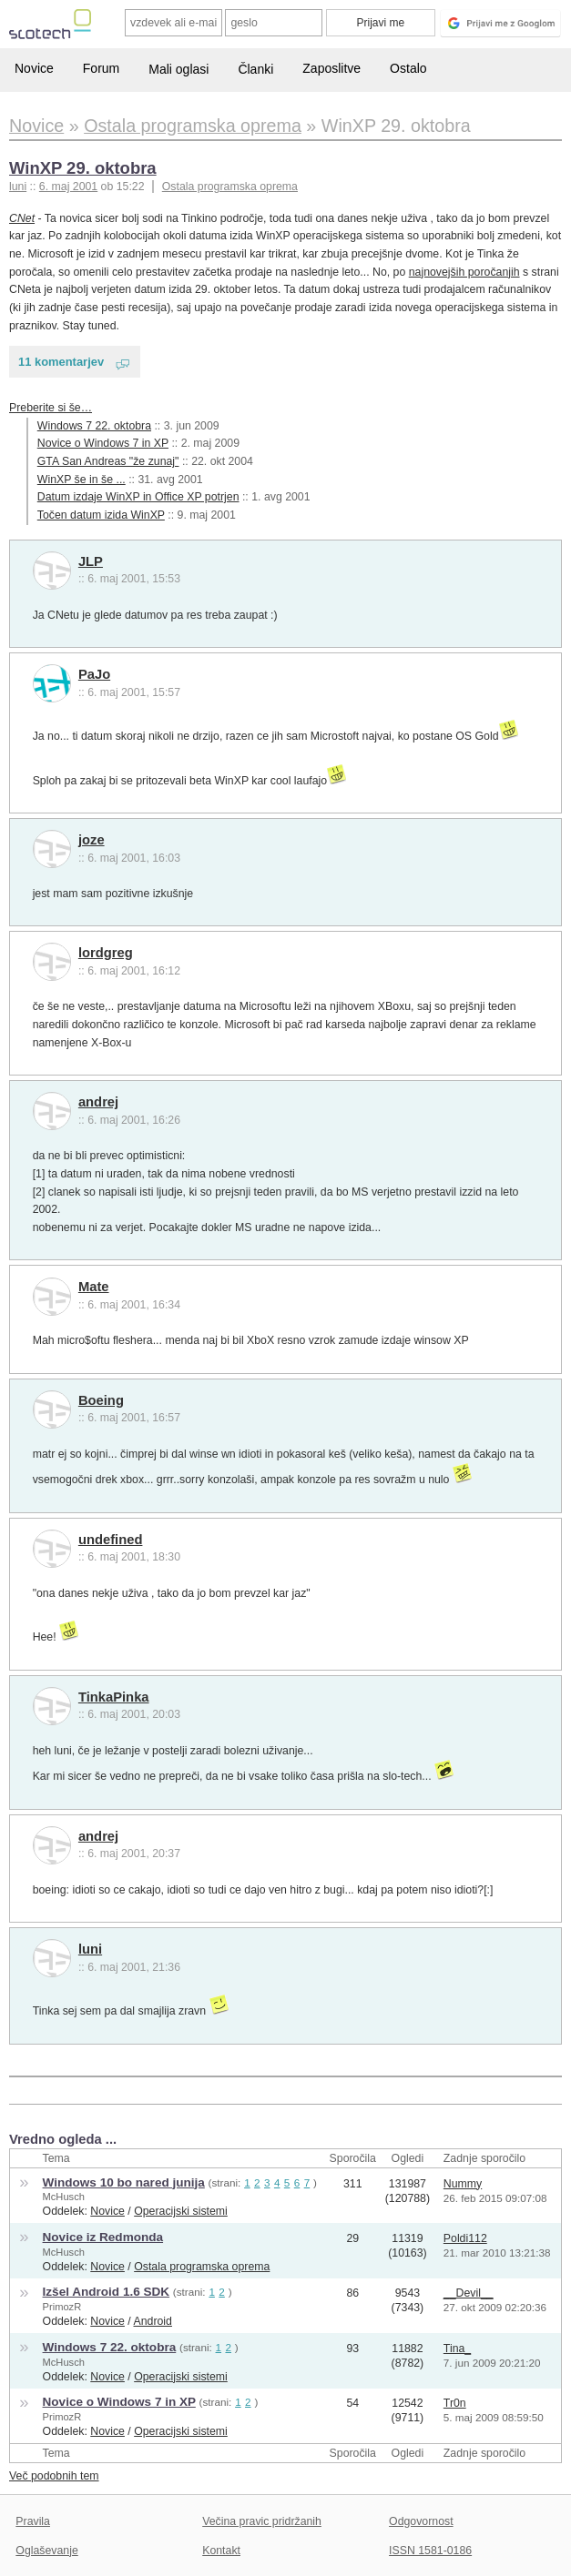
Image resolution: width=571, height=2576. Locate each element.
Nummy (463, 2183)
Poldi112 (465, 2238)
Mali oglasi (178, 69)
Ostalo (408, 68)
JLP (90, 561)
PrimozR (62, 2306)
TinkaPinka (113, 1697)
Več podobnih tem (54, 2476)
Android (153, 2321)
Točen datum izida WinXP (101, 515)
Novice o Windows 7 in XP (102, 443)
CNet (22, 218)
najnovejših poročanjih (464, 272)
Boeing (101, 1400)
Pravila (32, 2521)
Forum (101, 68)
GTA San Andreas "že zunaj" (108, 461)
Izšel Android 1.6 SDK (106, 2291)
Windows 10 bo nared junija (124, 2182)
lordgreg (105, 952)
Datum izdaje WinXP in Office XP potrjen (138, 496)
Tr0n (455, 2403)
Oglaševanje (46, 2550)
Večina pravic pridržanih (261, 2521)
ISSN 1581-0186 (430, 2550)
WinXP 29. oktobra (83, 167)
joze (91, 840)
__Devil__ (469, 2293)
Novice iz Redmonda (103, 2237)
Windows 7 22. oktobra (94, 425)
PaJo (94, 674)
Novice (34, 68)
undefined (110, 1539)
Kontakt (221, 2550)
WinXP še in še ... (81, 479)
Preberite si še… (50, 407)
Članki (255, 69)
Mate (93, 1286)
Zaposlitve (331, 68)
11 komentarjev (61, 362)
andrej (98, 1102)
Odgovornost (421, 2521)
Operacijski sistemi (181, 2211)
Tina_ (457, 2348)
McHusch (64, 2196)
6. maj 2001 (68, 186)
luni (90, 1949)
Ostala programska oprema (230, 186)
